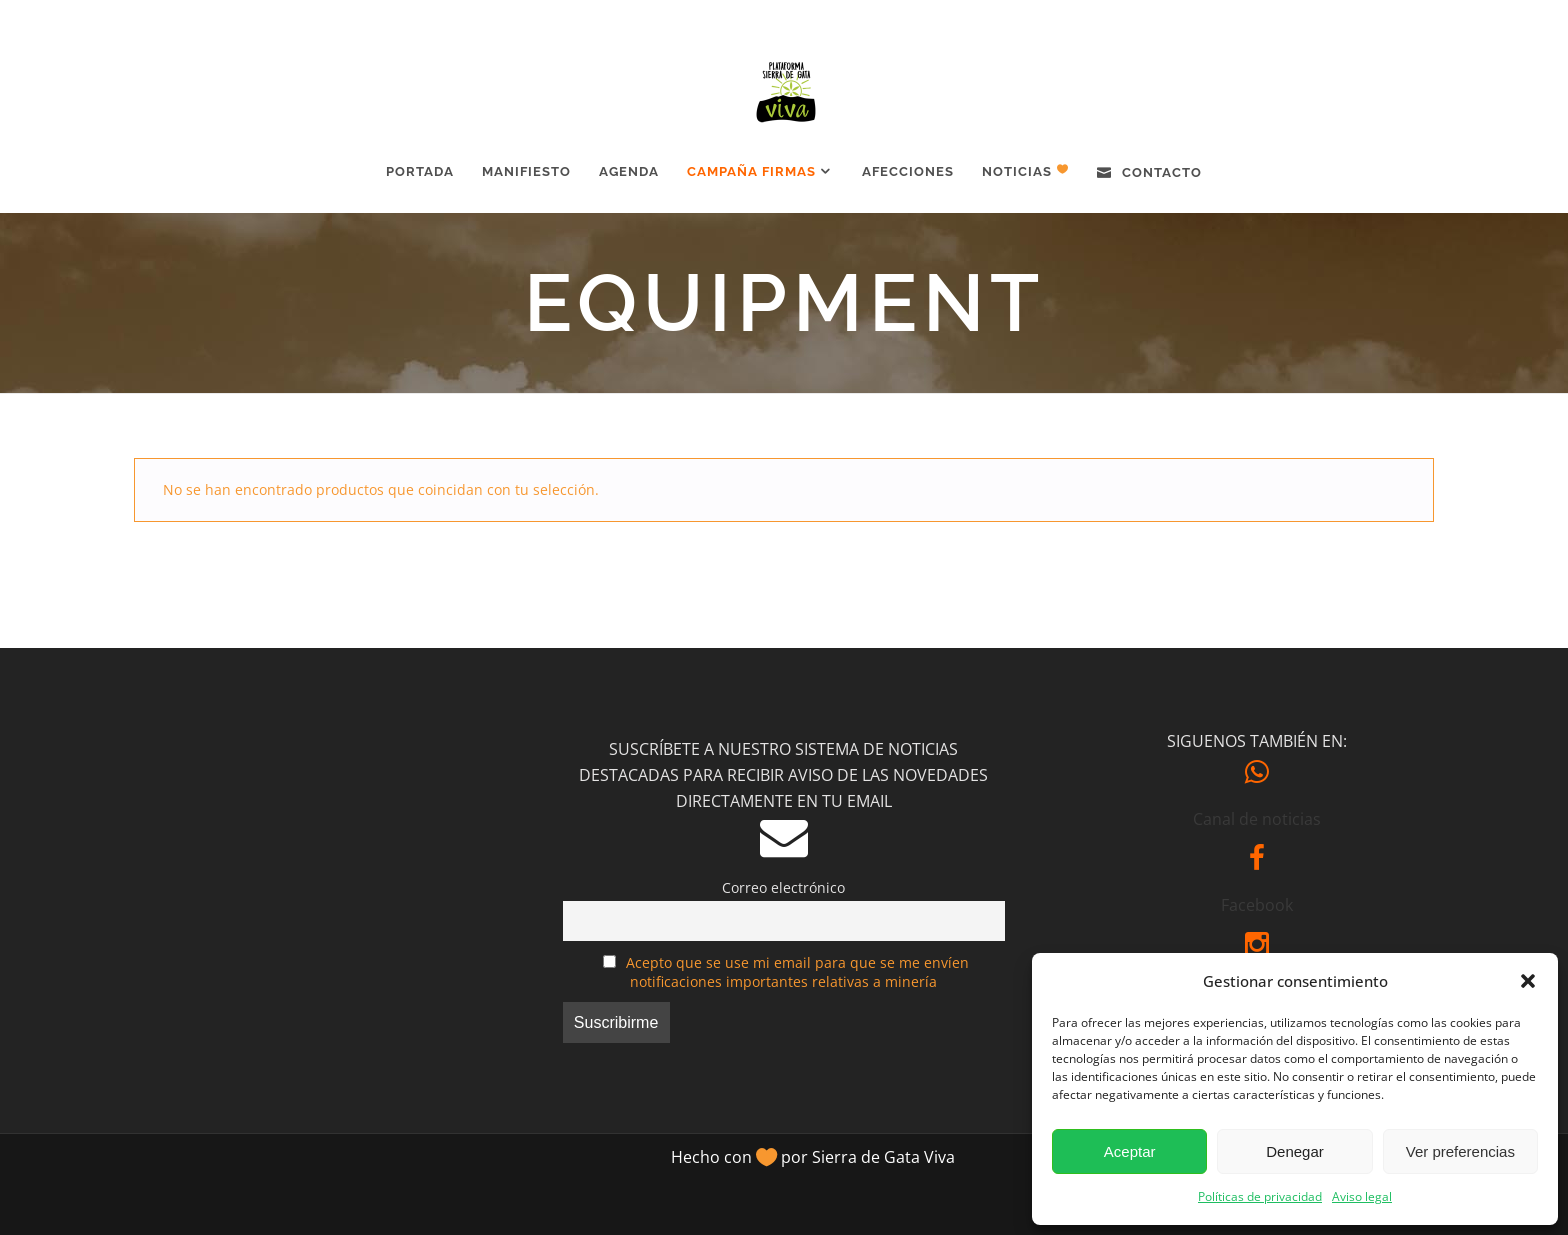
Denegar (1295, 1151)
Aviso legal (1362, 1196)
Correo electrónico (783, 887)
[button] (1528, 981)
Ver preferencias (1460, 1151)
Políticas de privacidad (1260, 1196)
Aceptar (1130, 1151)
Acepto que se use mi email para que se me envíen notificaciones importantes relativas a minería (797, 972)
